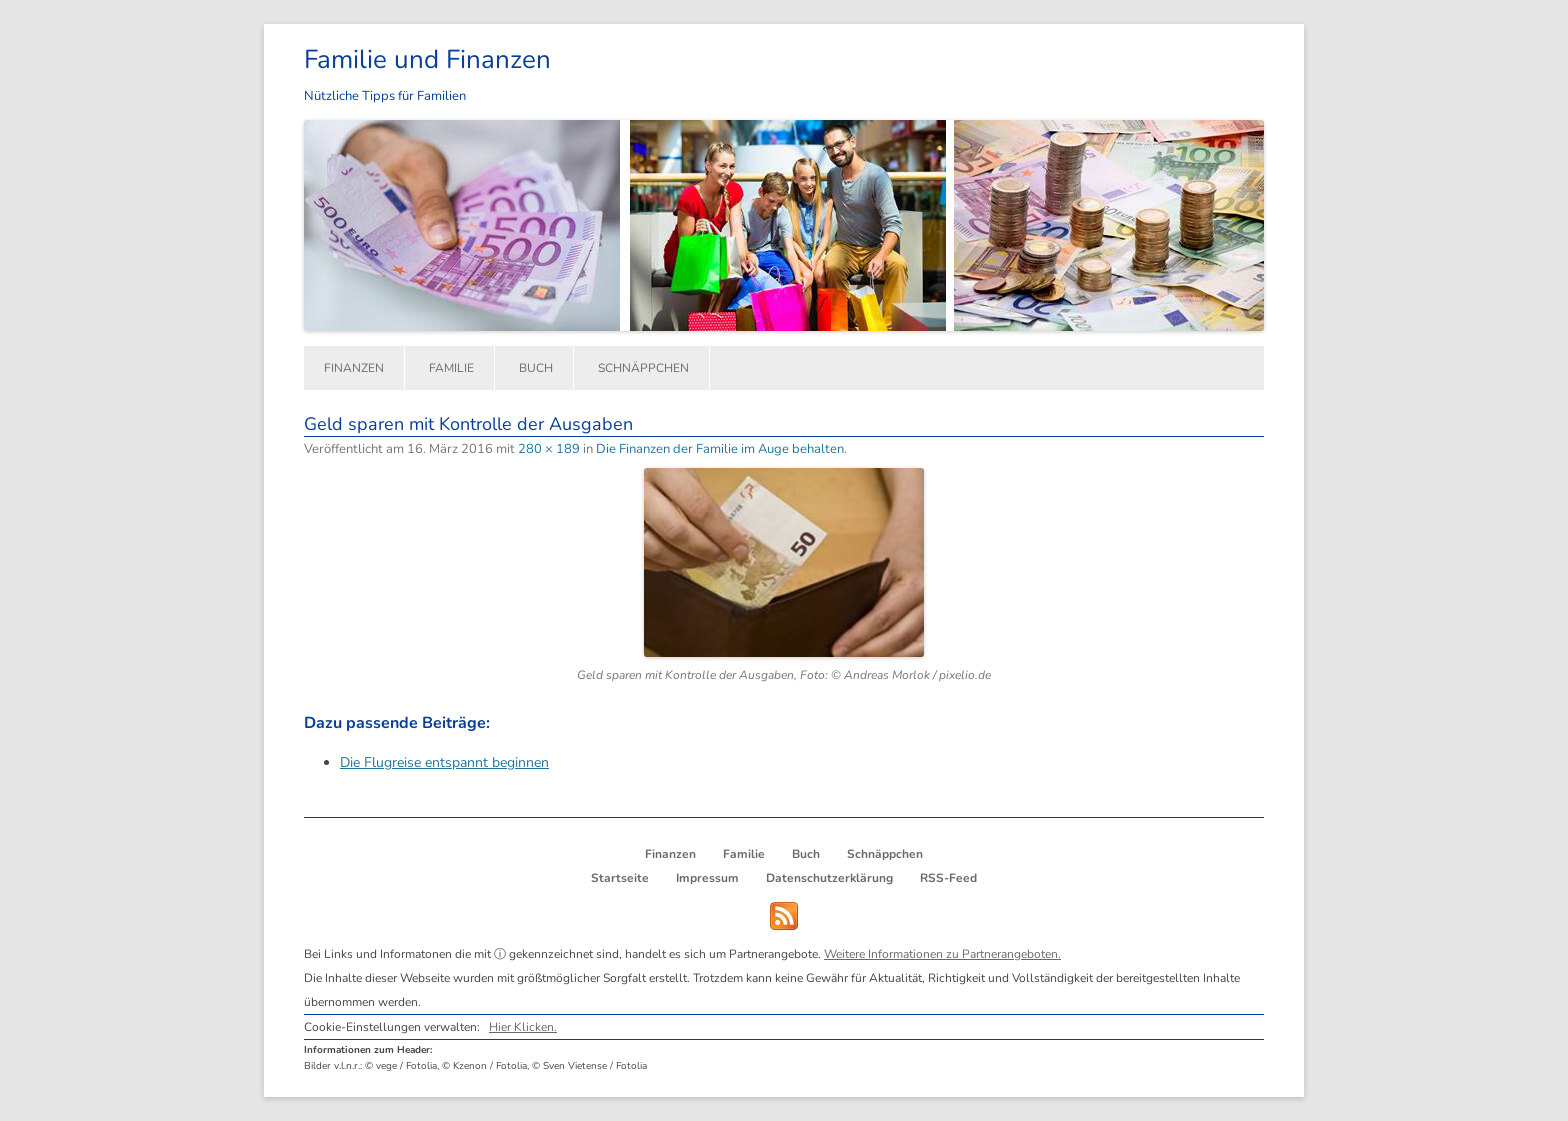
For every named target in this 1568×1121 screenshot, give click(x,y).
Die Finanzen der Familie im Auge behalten (720, 449)
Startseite (620, 878)
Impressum (707, 878)
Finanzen (354, 368)
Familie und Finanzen (427, 59)
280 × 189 (549, 449)
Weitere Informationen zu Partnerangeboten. (942, 954)
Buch (536, 368)
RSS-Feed (948, 878)
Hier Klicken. (523, 1027)
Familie (451, 368)
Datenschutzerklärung (829, 878)
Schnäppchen (643, 368)
